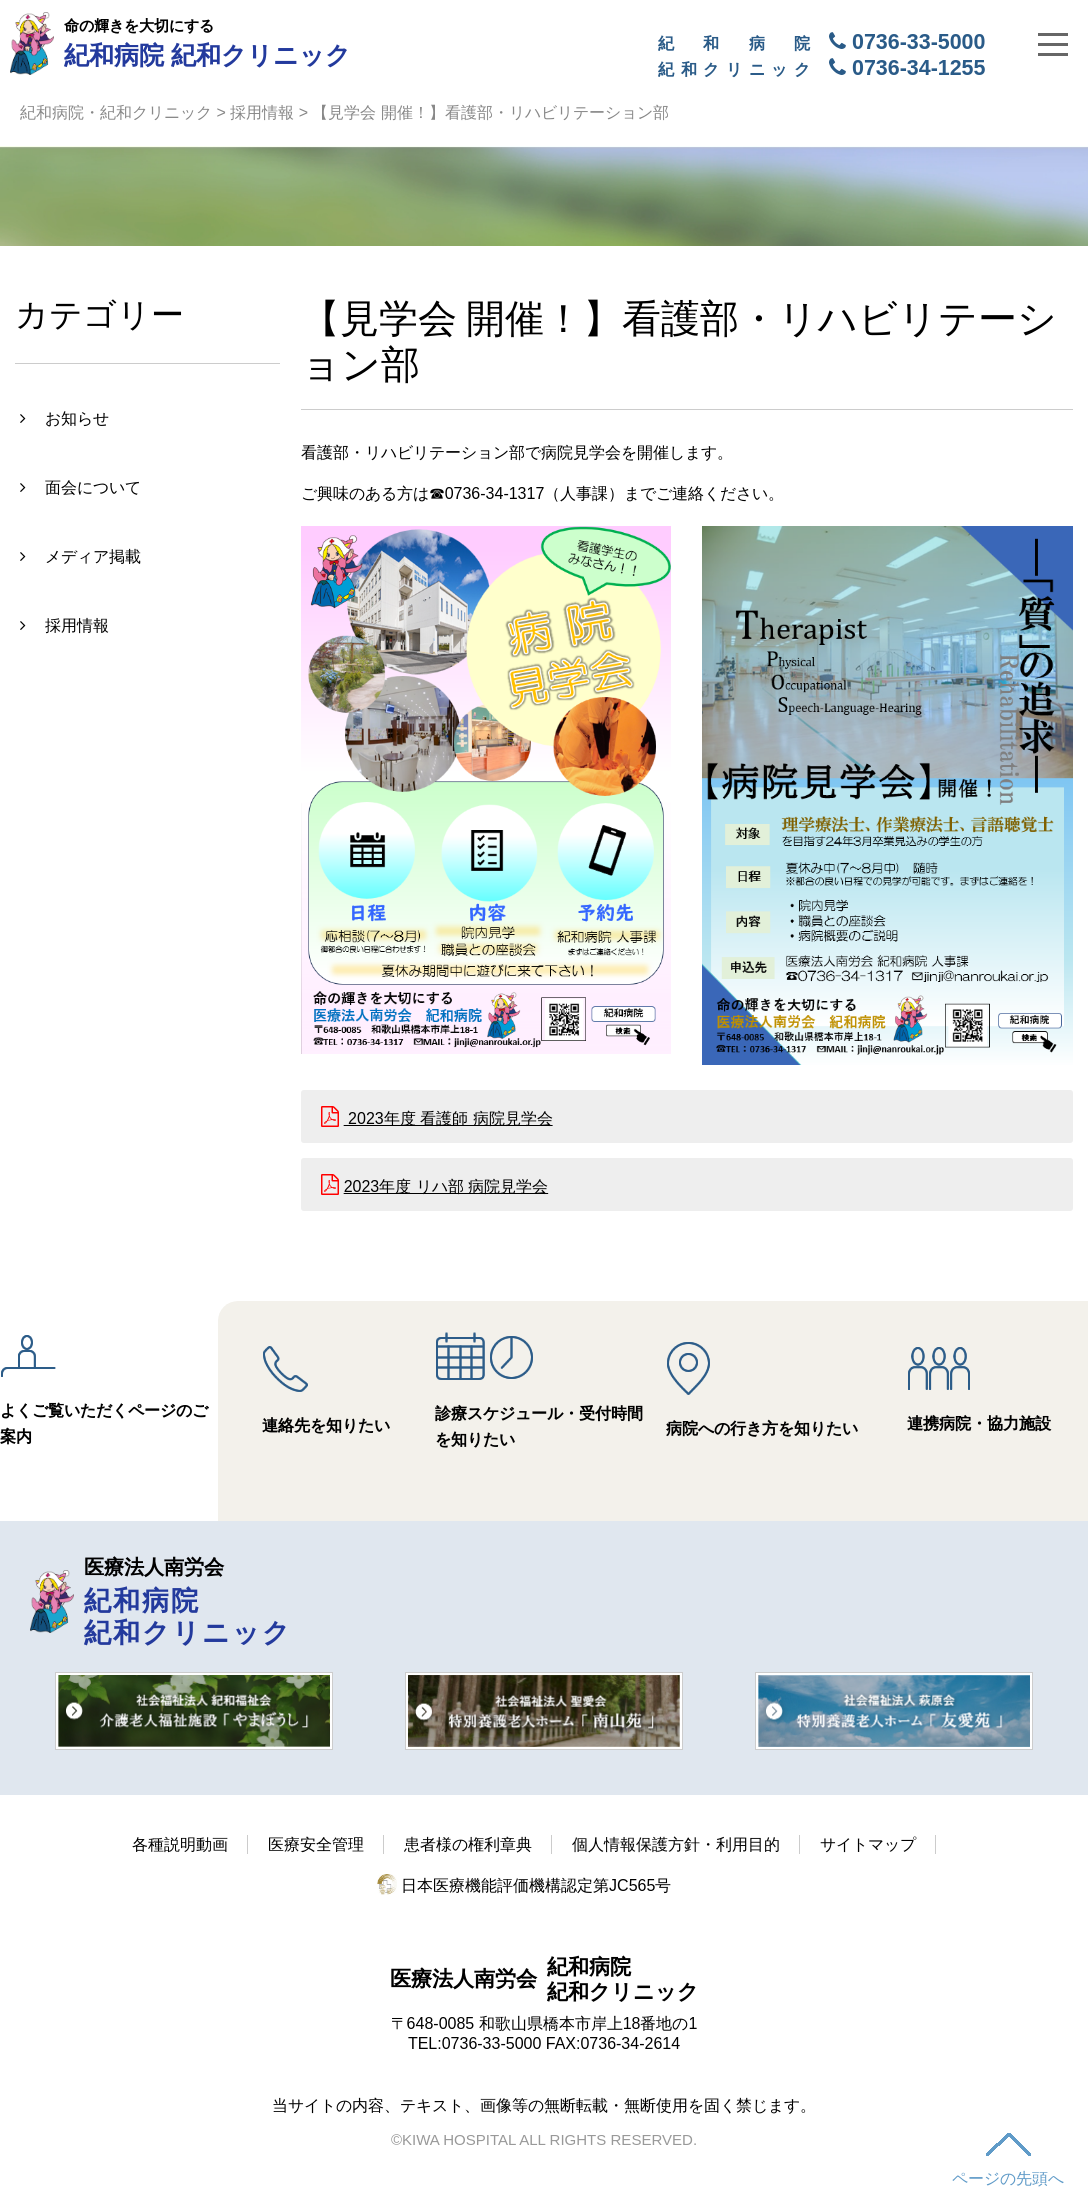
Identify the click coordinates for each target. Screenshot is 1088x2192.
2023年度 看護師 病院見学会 (448, 1118)
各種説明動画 (180, 1844)
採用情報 (262, 112)
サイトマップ (868, 1844)
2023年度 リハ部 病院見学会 (446, 1186)
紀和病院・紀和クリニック (116, 112)
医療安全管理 (316, 1844)
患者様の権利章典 (468, 1844)
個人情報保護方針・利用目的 (676, 1844)
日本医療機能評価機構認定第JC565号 (524, 1885)
